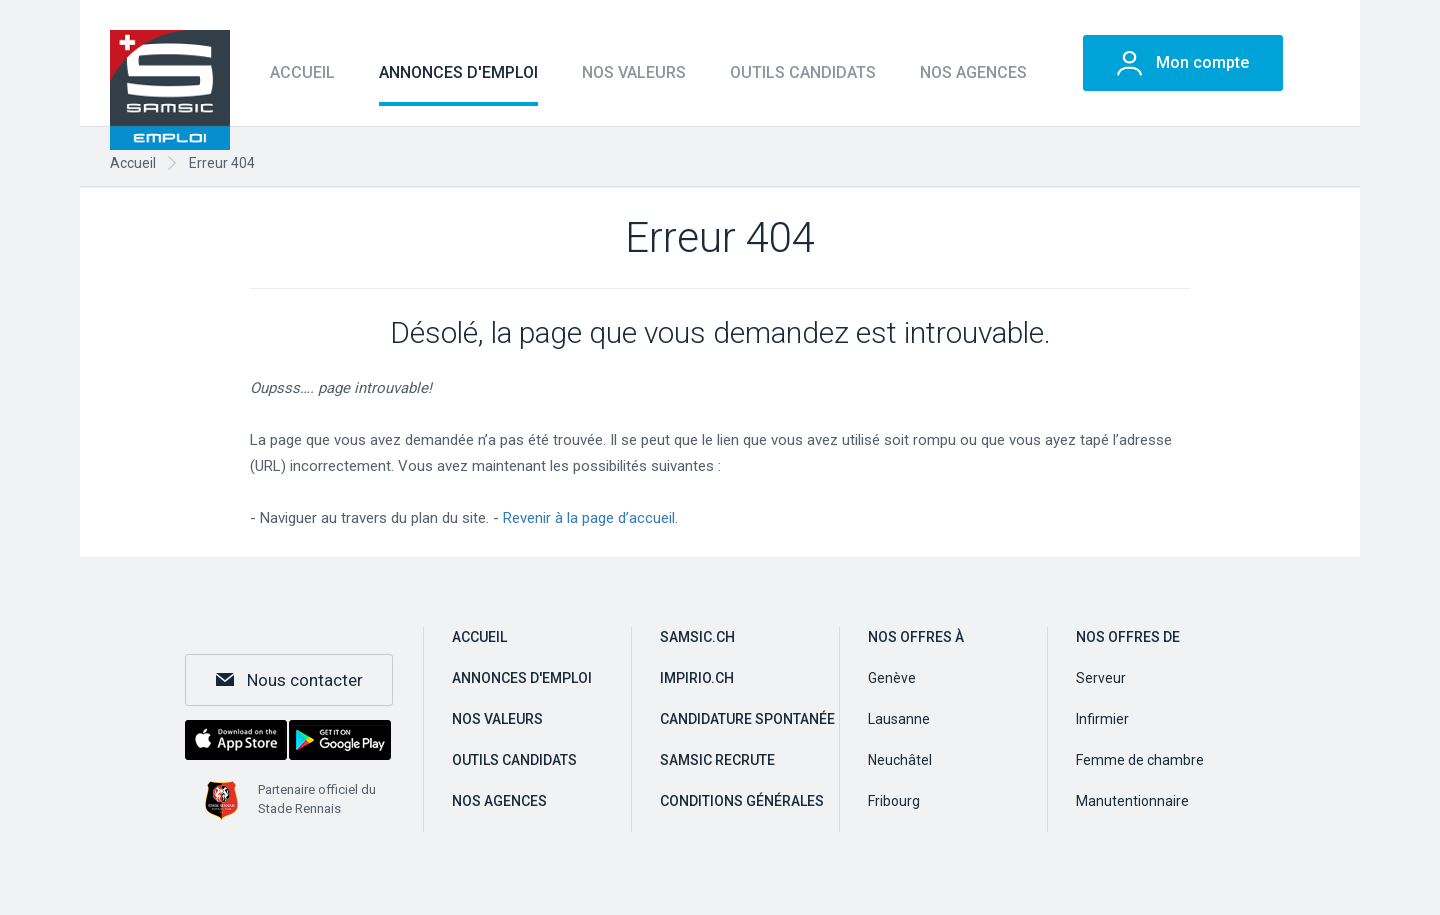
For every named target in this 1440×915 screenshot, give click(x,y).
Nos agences (973, 72)
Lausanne (899, 719)
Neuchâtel (900, 760)
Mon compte (1202, 62)
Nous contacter (305, 680)
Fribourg (894, 801)
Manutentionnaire (1132, 801)
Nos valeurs (634, 72)
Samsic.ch (697, 637)
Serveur (1101, 678)
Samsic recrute (717, 760)
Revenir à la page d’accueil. (590, 518)
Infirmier (1102, 719)
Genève (892, 678)
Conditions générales (742, 801)
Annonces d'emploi (458, 72)
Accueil (302, 72)
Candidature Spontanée (747, 719)
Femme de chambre (1140, 760)
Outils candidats (803, 72)
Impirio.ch (697, 678)
